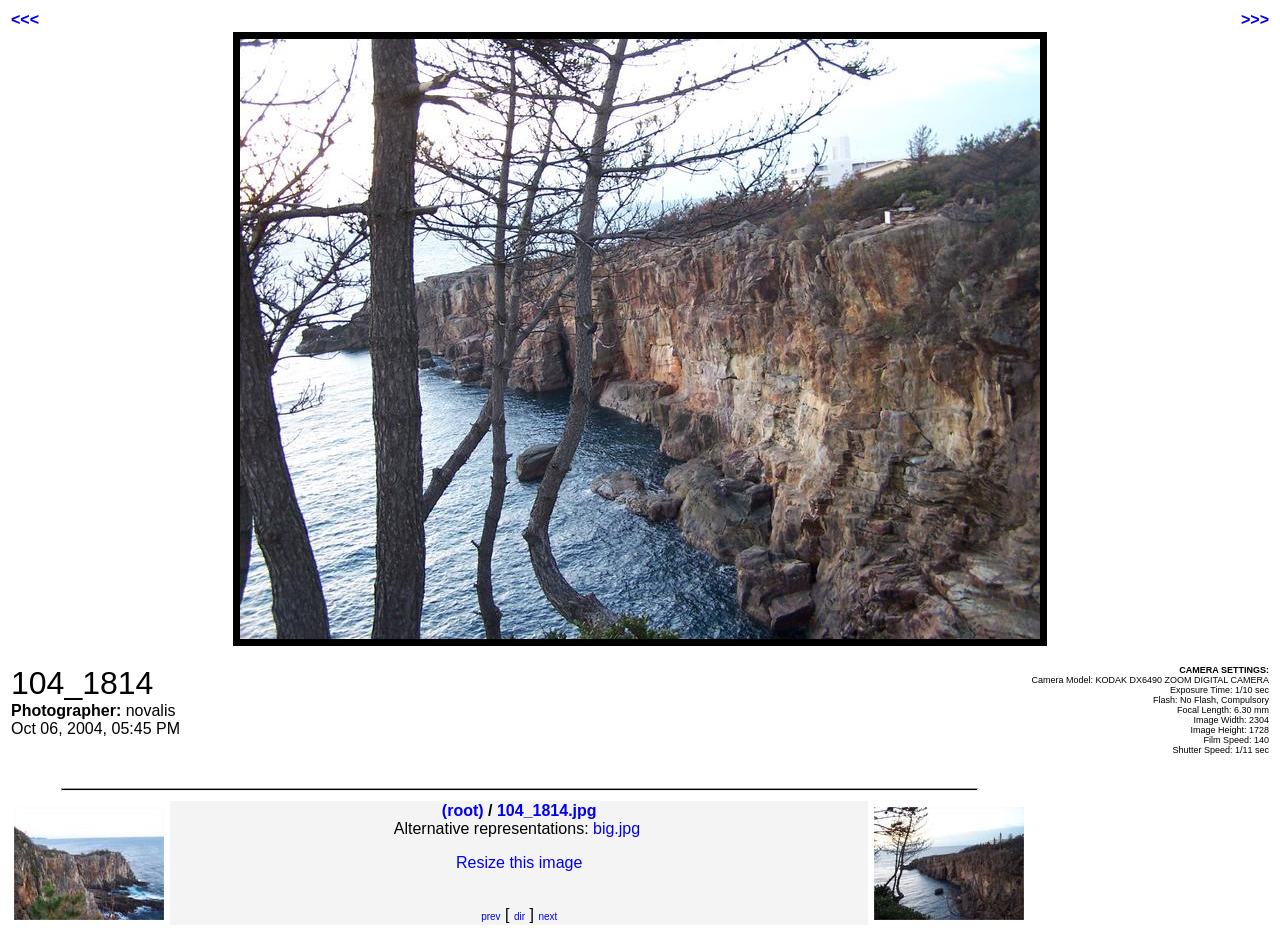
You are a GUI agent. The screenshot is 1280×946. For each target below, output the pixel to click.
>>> (1255, 19)
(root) (463, 810)
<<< (25, 19)
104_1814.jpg (547, 810)
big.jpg (616, 828)
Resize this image (519, 862)
